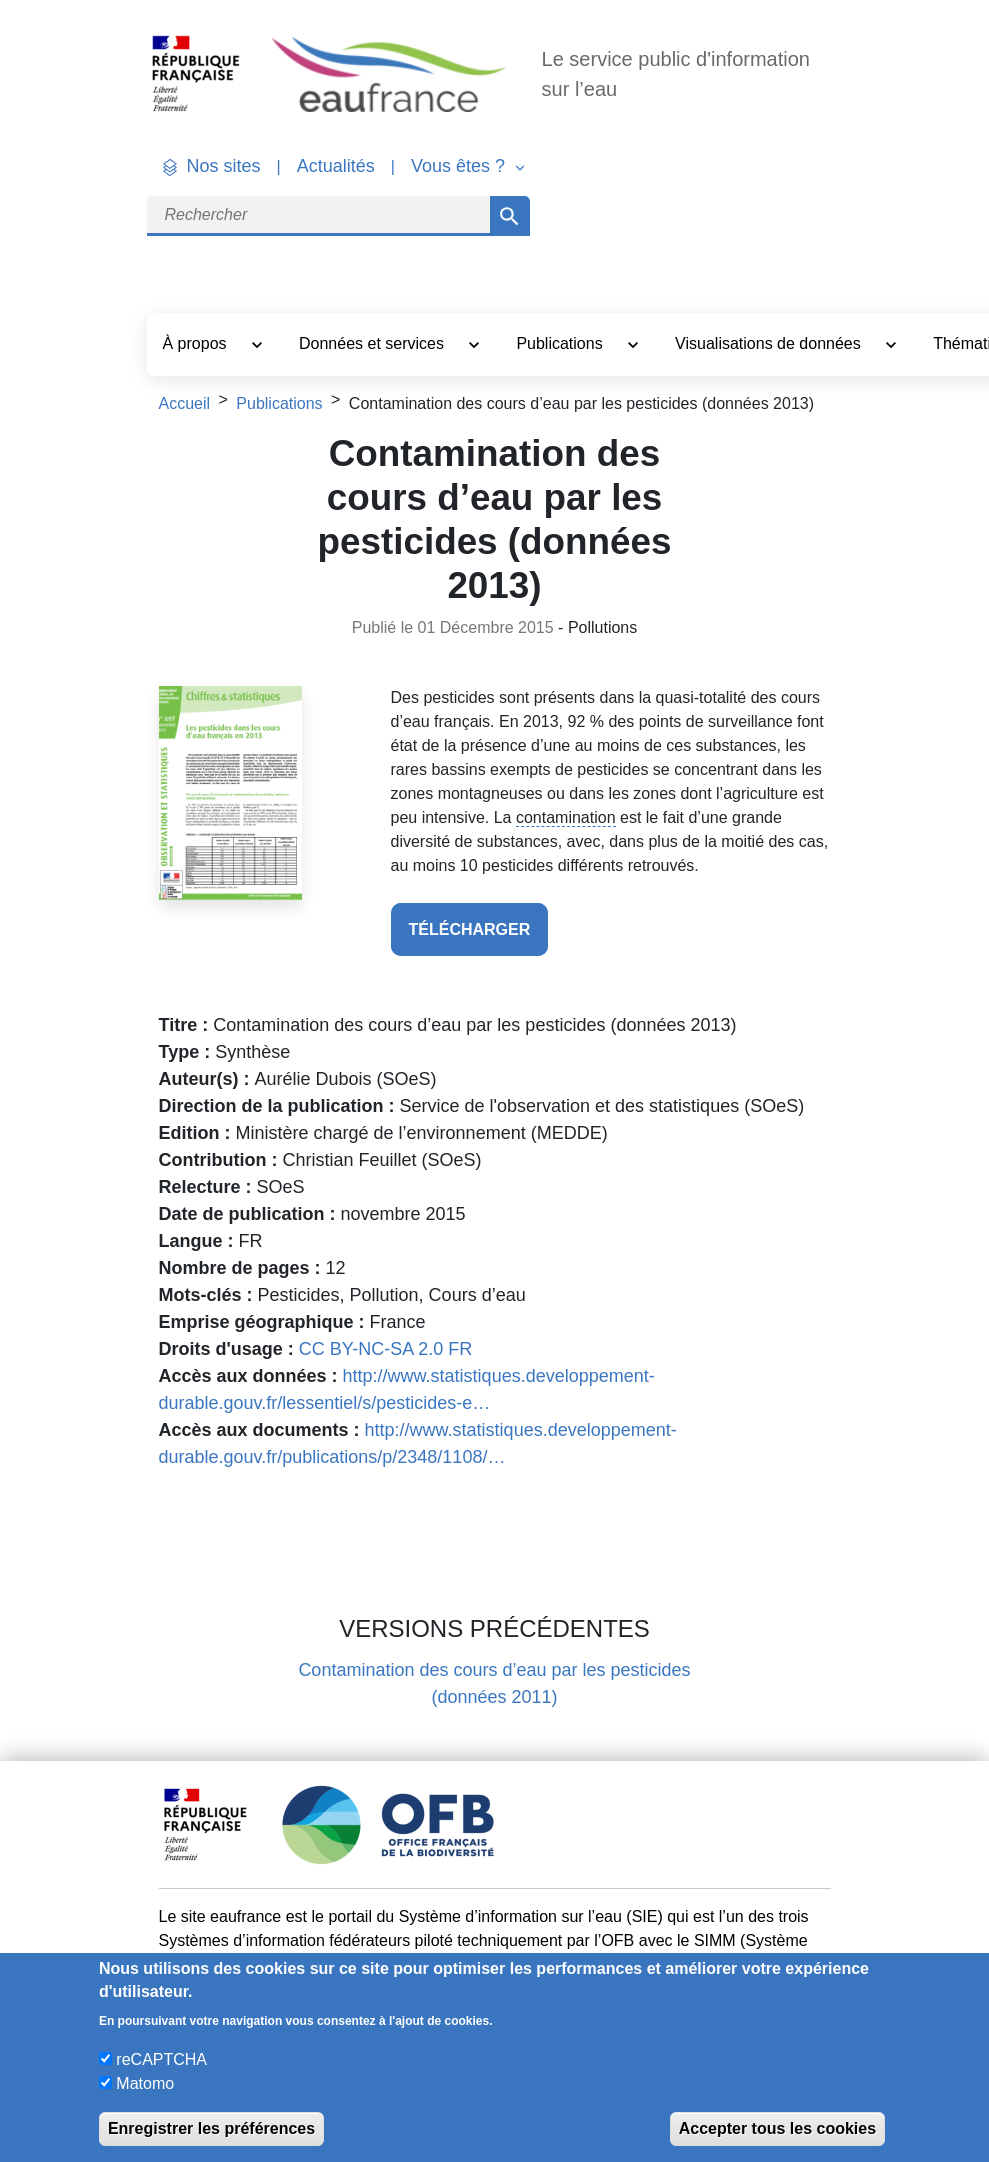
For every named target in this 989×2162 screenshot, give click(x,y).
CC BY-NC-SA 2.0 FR (385, 1349)
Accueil (185, 403)
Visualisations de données (770, 343)
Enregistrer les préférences (211, 2128)
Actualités (336, 166)
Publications (561, 343)
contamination (566, 817)
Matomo (145, 2083)
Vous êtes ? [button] (460, 166)
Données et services (373, 343)
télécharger (470, 929)
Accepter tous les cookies (777, 2128)
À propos (197, 343)
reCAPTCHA (161, 2059)
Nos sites (224, 166)
